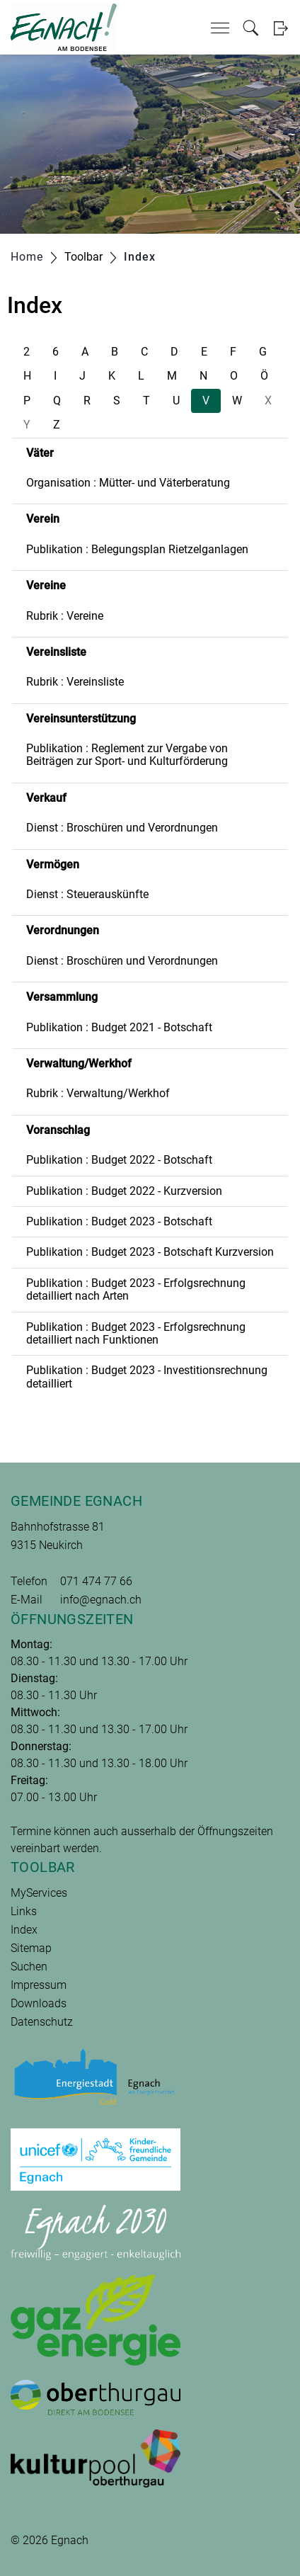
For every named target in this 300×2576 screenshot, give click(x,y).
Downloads (39, 2003)
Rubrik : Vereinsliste (75, 681)
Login (280, 28)
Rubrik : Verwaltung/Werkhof (98, 1093)
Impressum (39, 1985)
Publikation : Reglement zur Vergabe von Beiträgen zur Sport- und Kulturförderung (127, 755)
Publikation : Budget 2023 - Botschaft (119, 1221)
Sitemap (31, 1948)
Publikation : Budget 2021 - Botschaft (119, 1027)
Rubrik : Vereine (64, 616)
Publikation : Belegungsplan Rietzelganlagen (137, 549)
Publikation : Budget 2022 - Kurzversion (124, 1191)
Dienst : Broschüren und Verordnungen (122, 827)
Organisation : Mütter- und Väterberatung (128, 482)
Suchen (29, 1966)
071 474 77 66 (96, 1581)
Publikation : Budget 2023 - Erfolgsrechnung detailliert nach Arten (136, 1289)
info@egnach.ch (101, 1599)
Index (24, 1929)
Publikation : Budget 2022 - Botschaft (119, 1160)
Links (24, 1911)
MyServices (39, 1893)
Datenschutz (42, 2022)
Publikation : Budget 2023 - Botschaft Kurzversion (150, 1252)
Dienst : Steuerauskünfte (87, 894)
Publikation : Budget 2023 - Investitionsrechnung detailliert (146, 1376)
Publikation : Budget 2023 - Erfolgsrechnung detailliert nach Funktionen (136, 1333)
